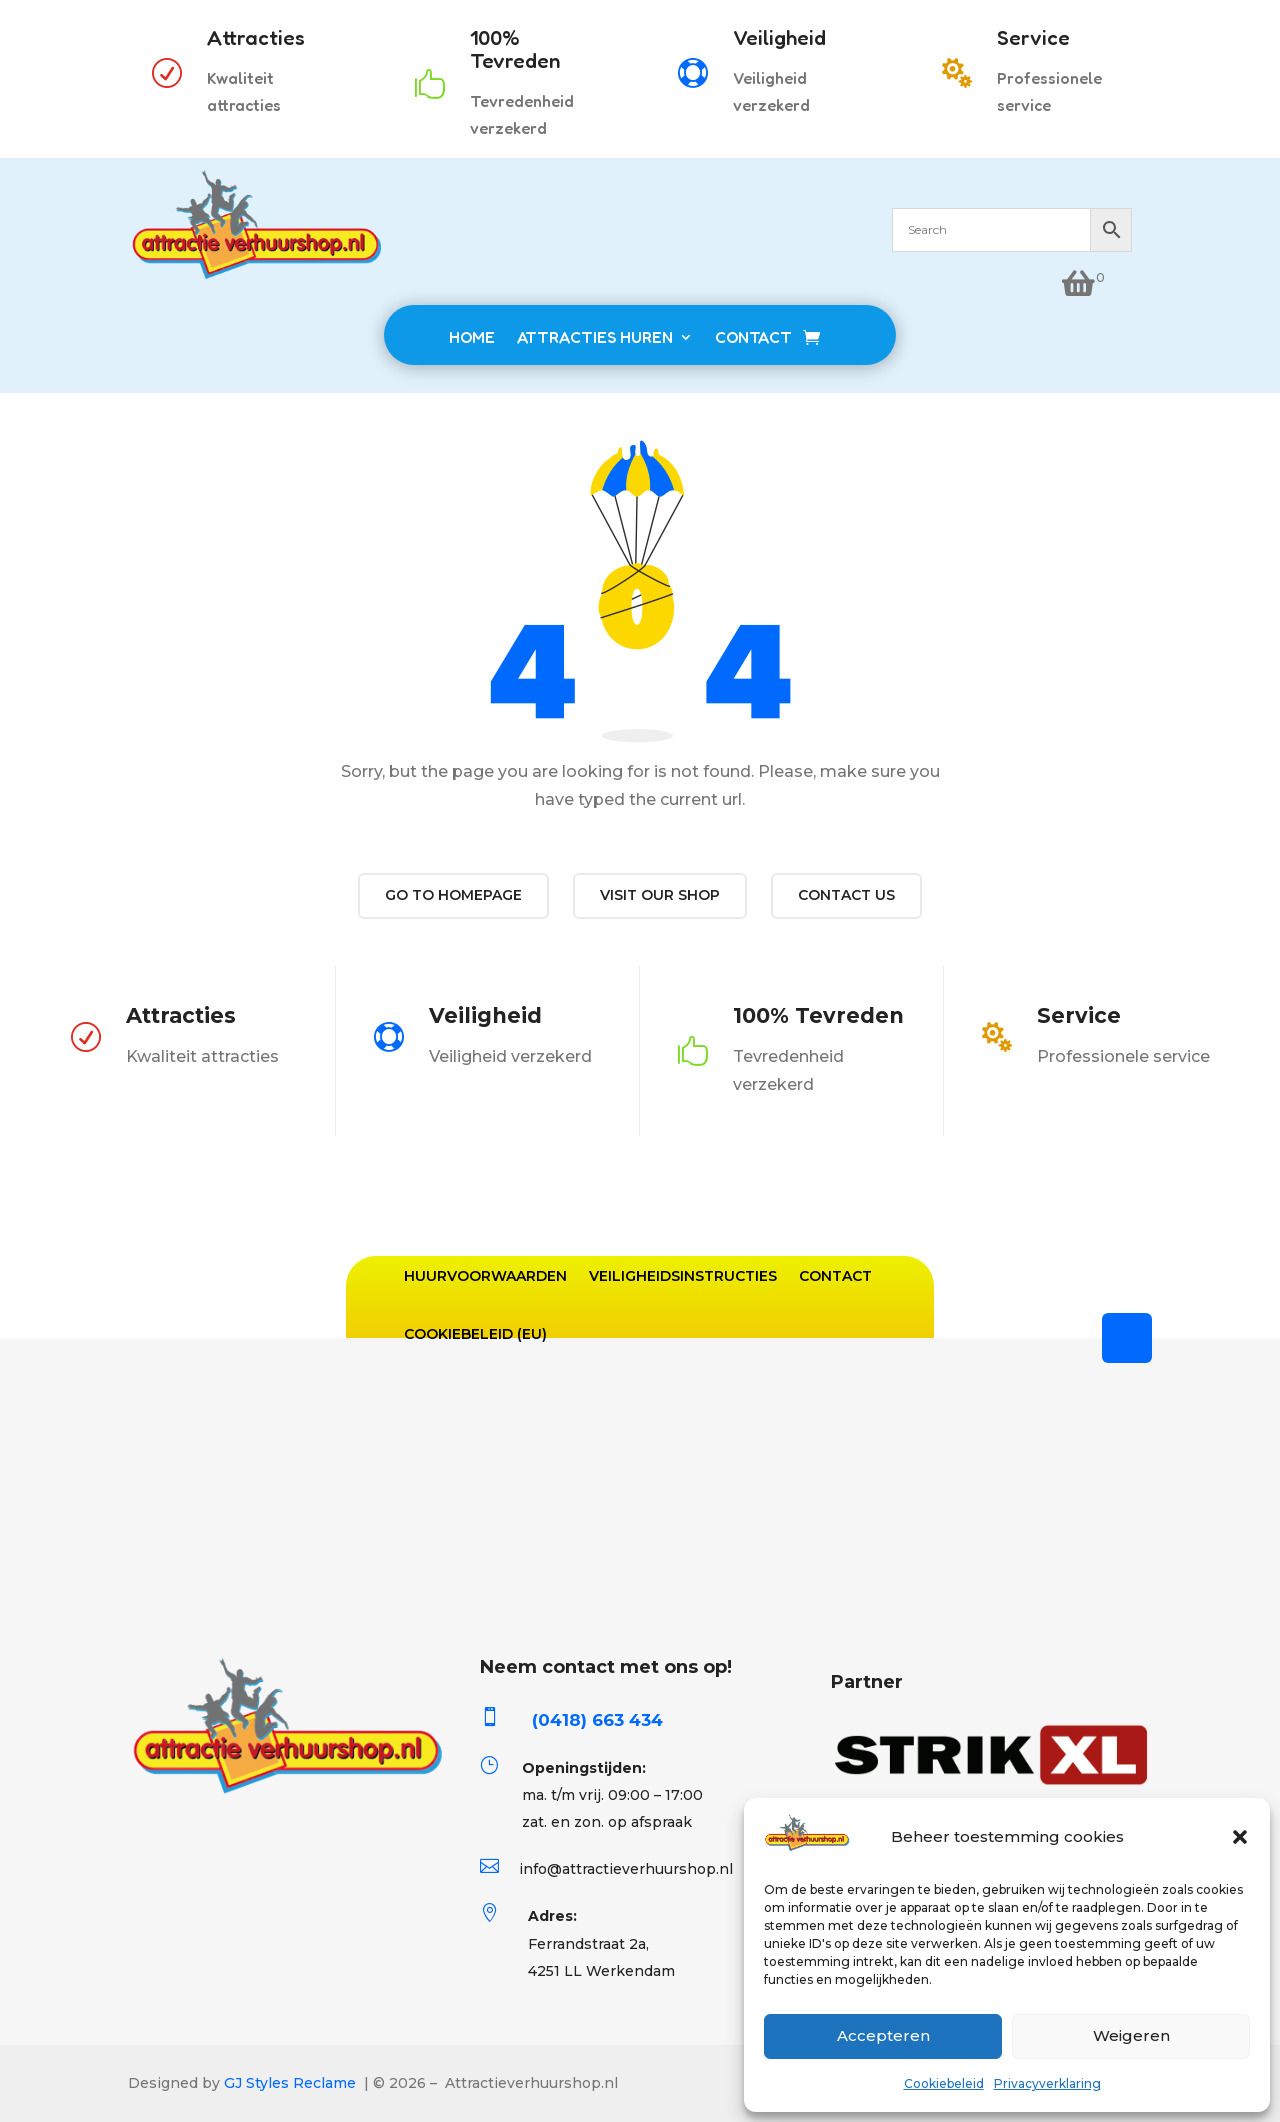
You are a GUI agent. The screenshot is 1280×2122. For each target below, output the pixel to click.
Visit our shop (660, 895)
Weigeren (1131, 2035)
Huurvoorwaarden (485, 1276)
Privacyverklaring (1047, 2083)
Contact (835, 1276)
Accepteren (883, 2035)
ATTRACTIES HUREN (595, 337)
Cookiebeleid (944, 2083)
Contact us (846, 895)
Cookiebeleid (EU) (475, 1334)
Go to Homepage (453, 895)
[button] (1240, 1837)
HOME (472, 337)
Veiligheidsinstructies (683, 1276)
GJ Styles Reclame (290, 2083)
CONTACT (753, 337)
